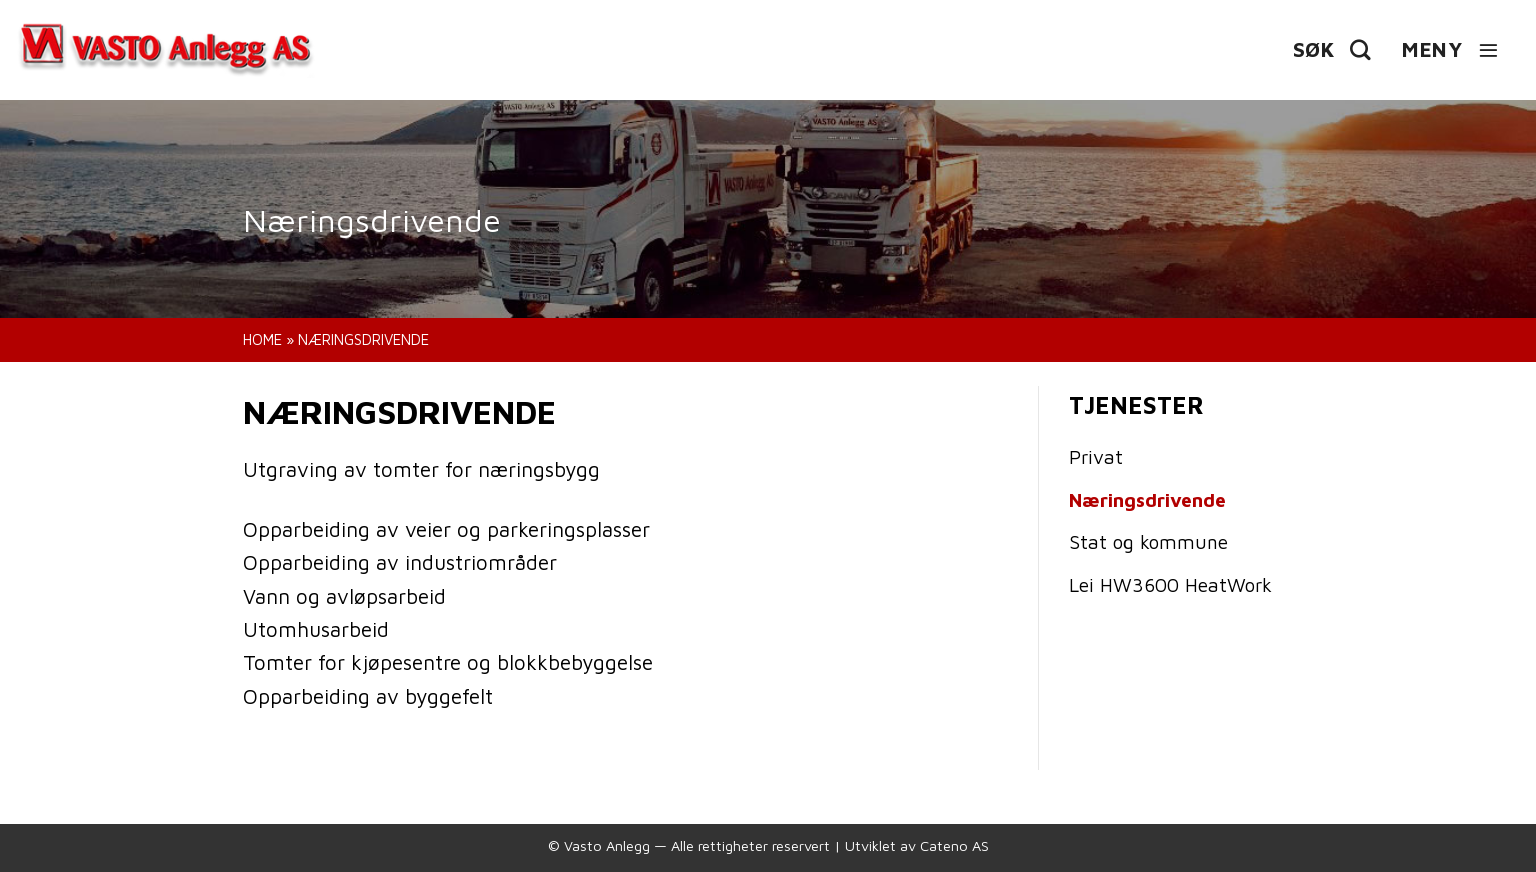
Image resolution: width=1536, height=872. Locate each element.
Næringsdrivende (1147, 499)
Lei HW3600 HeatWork (1170, 584)
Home (262, 339)
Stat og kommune (1148, 541)
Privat (1096, 456)
